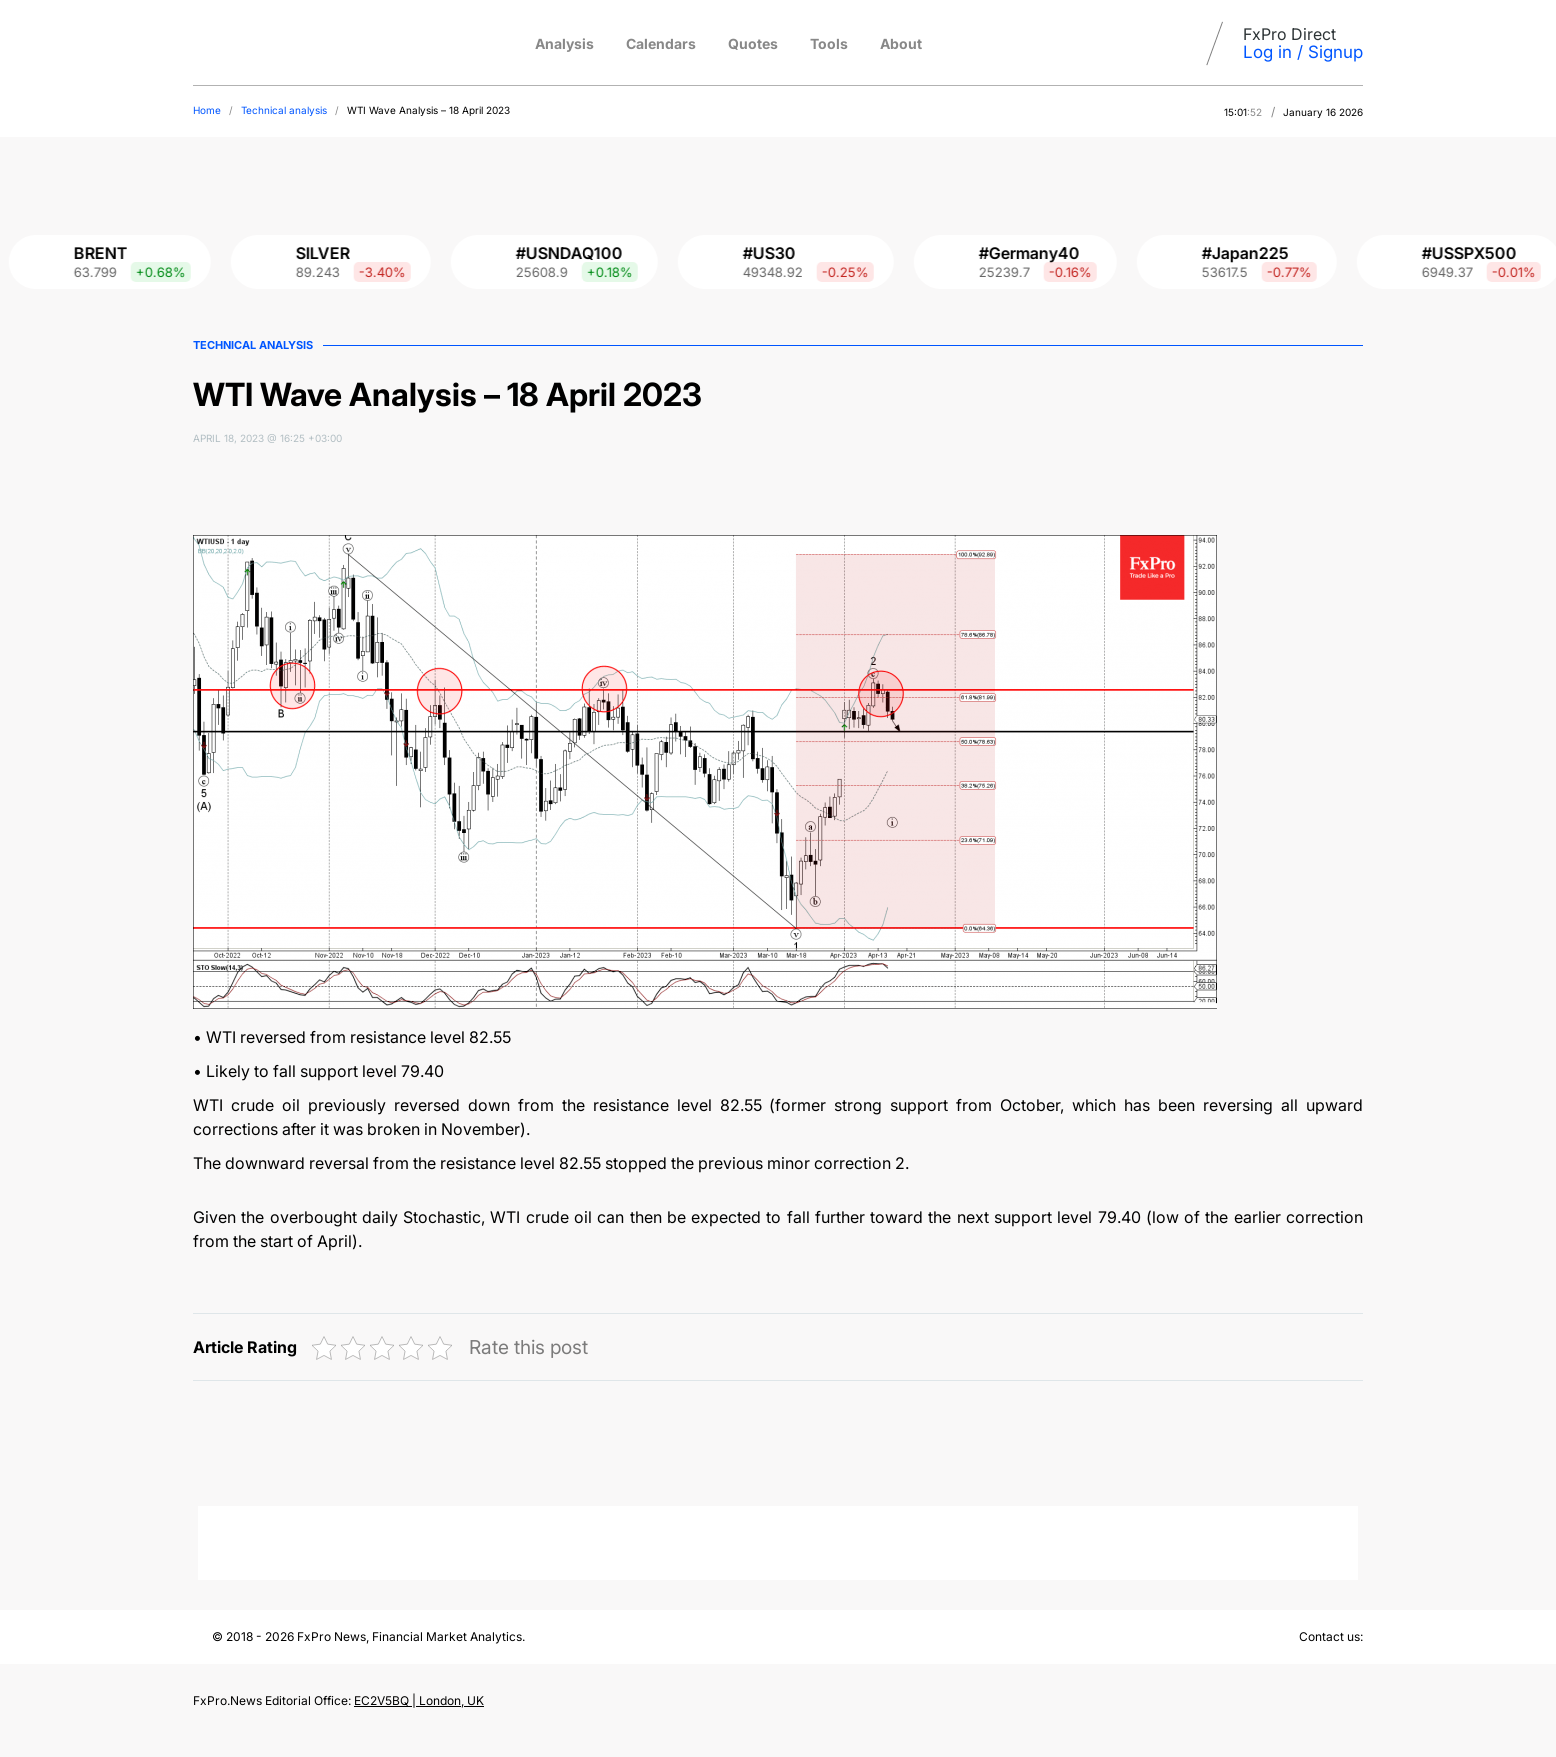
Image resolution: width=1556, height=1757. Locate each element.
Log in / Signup (1303, 52)
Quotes (753, 43)
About (901, 43)
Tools (829, 43)
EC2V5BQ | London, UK (419, 1700)
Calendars (661, 43)
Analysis (564, 43)
